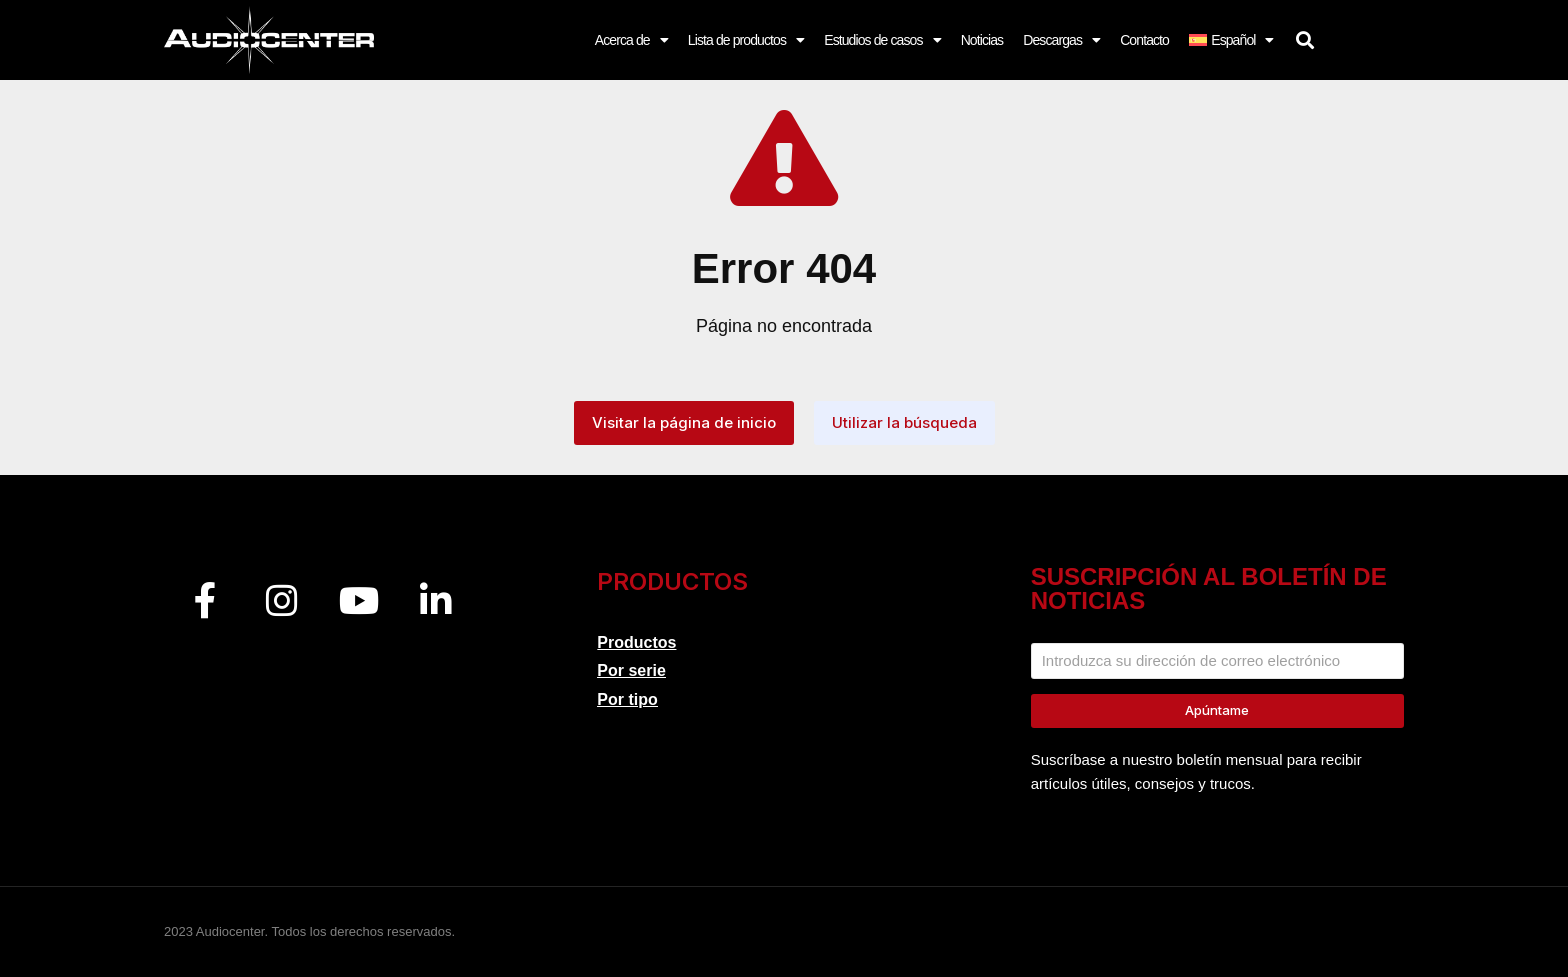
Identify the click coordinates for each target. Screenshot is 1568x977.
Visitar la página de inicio (684, 422)
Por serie (631, 670)
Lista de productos (746, 40)
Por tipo (627, 699)
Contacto (1144, 40)
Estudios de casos (882, 40)
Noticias (982, 40)
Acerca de (631, 40)
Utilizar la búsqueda (904, 422)
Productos (636, 642)
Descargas (1061, 40)
